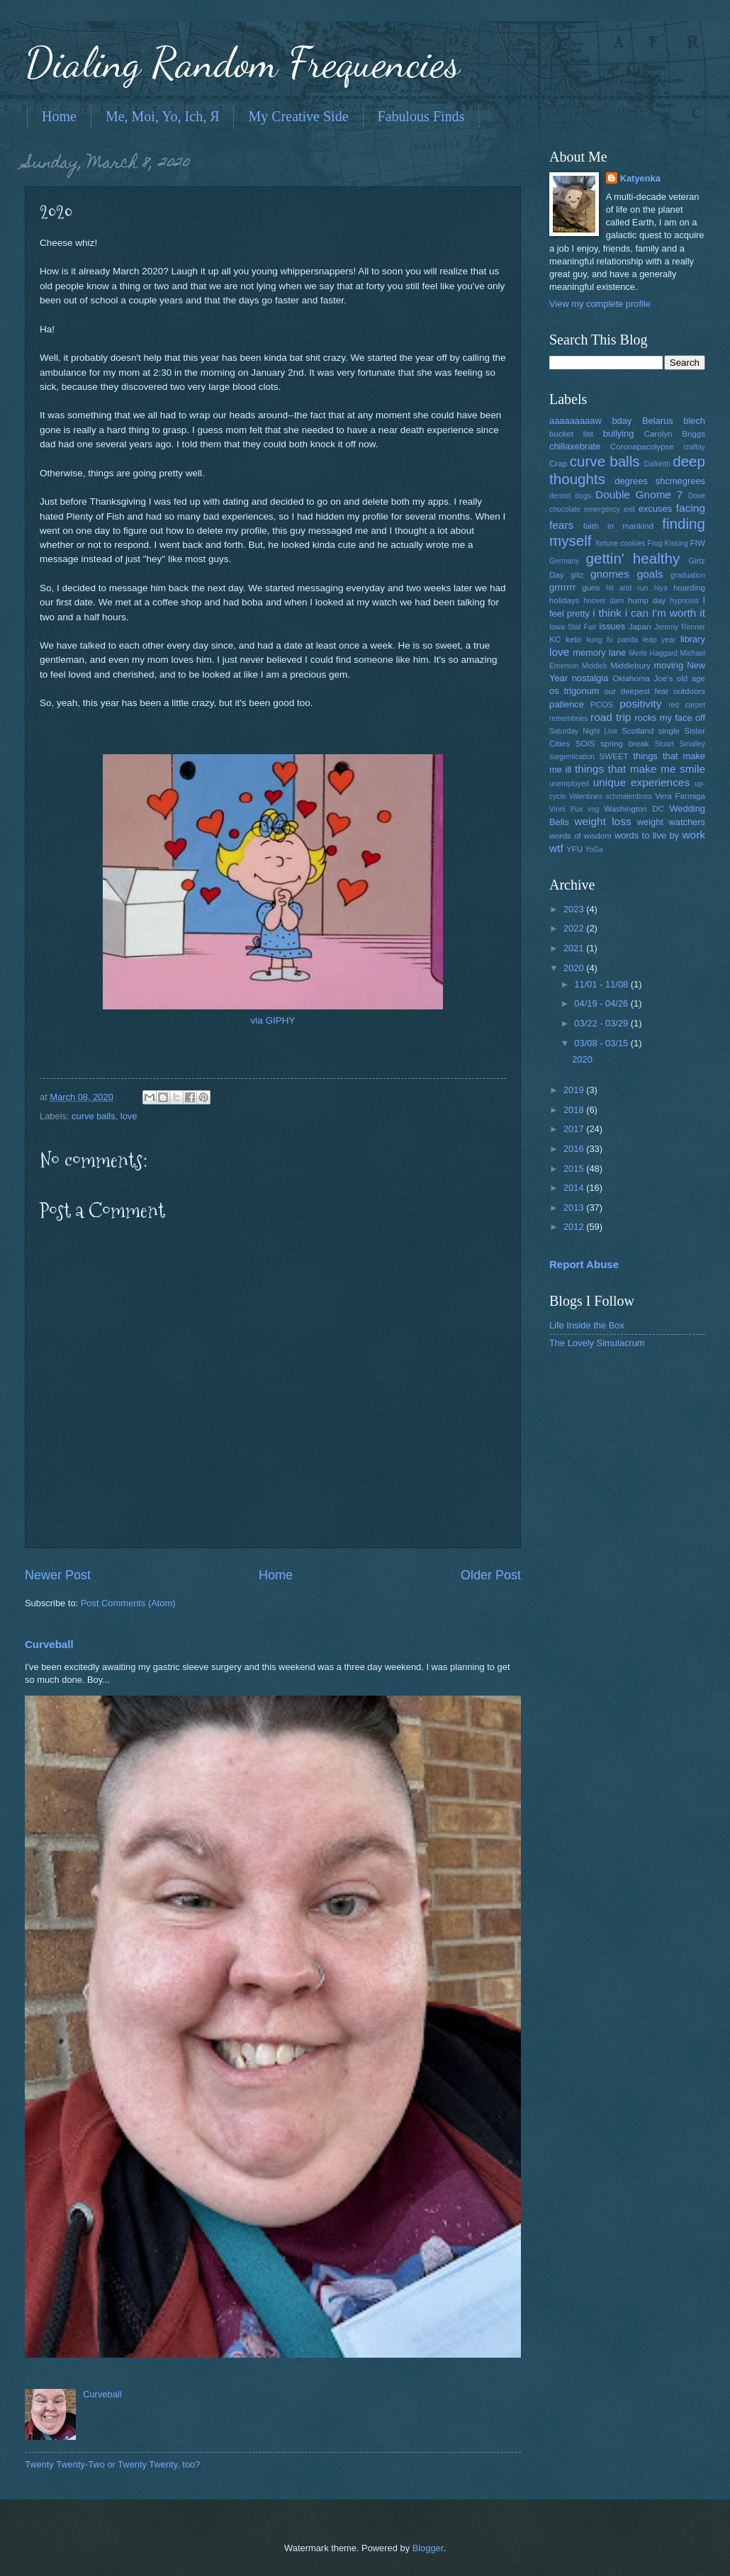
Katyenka (640, 178)
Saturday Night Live (583, 731)
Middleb (594, 666)
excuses (655, 508)
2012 (574, 1226)
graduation (687, 575)
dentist (560, 496)
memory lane (599, 652)
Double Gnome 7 (639, 494)
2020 (574, 968)
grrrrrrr (562, 587)
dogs (583, 496)
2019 (574, 1090)
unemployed (569, 784)
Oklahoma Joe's (642, 678)
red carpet (686, 705)
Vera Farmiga (680, 796)
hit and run (627, 588)
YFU (574, 849)
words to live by (646, 835)
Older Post (491, 1575)
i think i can (620, 613)
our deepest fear (636, 691)
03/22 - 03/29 (602, 1023)
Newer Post (58, 1575)
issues (613, 626)
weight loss (602, 821)
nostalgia (590, 678)
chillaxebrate (574, 446)
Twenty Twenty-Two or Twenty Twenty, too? (112, 2464)
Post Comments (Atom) (128, 1603)
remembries (568, 718)
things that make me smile (640, 769)
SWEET (614, 756)
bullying (618, 433)
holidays (564, 600)
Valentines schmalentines (610, 796)
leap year (659, 640)
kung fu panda (612, 640)
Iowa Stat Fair (572, 627)
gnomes (609, 574)
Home (59, 116)
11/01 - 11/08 (602, 984)
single (669, 731)
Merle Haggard (653, 653)
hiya (661, 588)
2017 (574, 1129)
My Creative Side (298, 116)
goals (650, 574)
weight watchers (671, 822)
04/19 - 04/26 (602, 1003)
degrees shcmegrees (659, 481)
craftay (694, 447)
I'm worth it (678, 613)
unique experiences (641, 782)
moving (669, 665)
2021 (574, 948)
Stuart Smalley (679, 744)
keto (573, 639)
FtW (697, 543)
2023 (574, 909)
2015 (574, 1168)
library (692, 639)
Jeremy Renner (679, 627)
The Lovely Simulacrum (597, 1343)
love (128, 1116)
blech (694, 420)
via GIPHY (272, 1020)
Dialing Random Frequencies (242, 62)
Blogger (428, 2548)
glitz (577, 575)
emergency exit (609, 509)
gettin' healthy (632, 558)
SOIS (585, 743)
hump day (647, 600)
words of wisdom (580, 835)
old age (691, 678)
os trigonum (574, 690)
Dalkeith (657, 464)
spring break (624, 743)
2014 (574, 1187)
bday (621, 420)
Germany (564, 561)
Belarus (657, 420)
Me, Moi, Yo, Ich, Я (163, 116)
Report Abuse (584, 1264)
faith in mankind (618, 526)
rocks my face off (670, 717)
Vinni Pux (566, 809)
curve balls (94, 1116)
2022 (574, 928)
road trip (610, 717)
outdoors (689, 691)
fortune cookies (620, 543)
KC (555, 639)
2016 (574, 1148)
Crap (558, 463)
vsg (593, 809)
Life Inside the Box (586, 1325)
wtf (556, 848)
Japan (640, 626)
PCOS (602, 704)
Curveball (49, 1644)
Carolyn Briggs (674, 434)
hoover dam (603, 601)
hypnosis (684, 601)
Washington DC (634, 809)
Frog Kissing (667, 543)
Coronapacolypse (642, 446)
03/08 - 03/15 (602, 1043)
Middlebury (630, 665)
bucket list (571, 434)
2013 (574, 1207)
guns (591, 587)
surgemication (572, 757)
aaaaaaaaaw (575, 420)
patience (566, 704)
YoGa (593, 849)
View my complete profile (600, 303)
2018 (574, 1109)
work (693, 835)
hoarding (689, 587)
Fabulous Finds (421, 116)
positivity (640, 704)
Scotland (637, 731)
